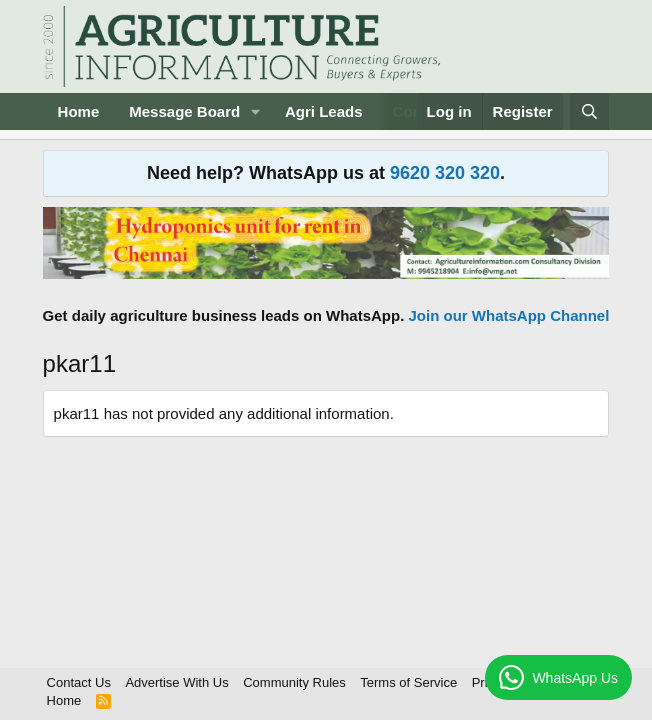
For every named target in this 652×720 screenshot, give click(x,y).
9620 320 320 (445, 173)
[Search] (589, 111)
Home (79, 111)
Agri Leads (324, 111)
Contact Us (79, 682)
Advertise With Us (176, 682)
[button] (256, 111)
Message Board (184, 111)
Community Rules (294, 682)
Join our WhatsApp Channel (509, 315)
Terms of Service (408, 682)
